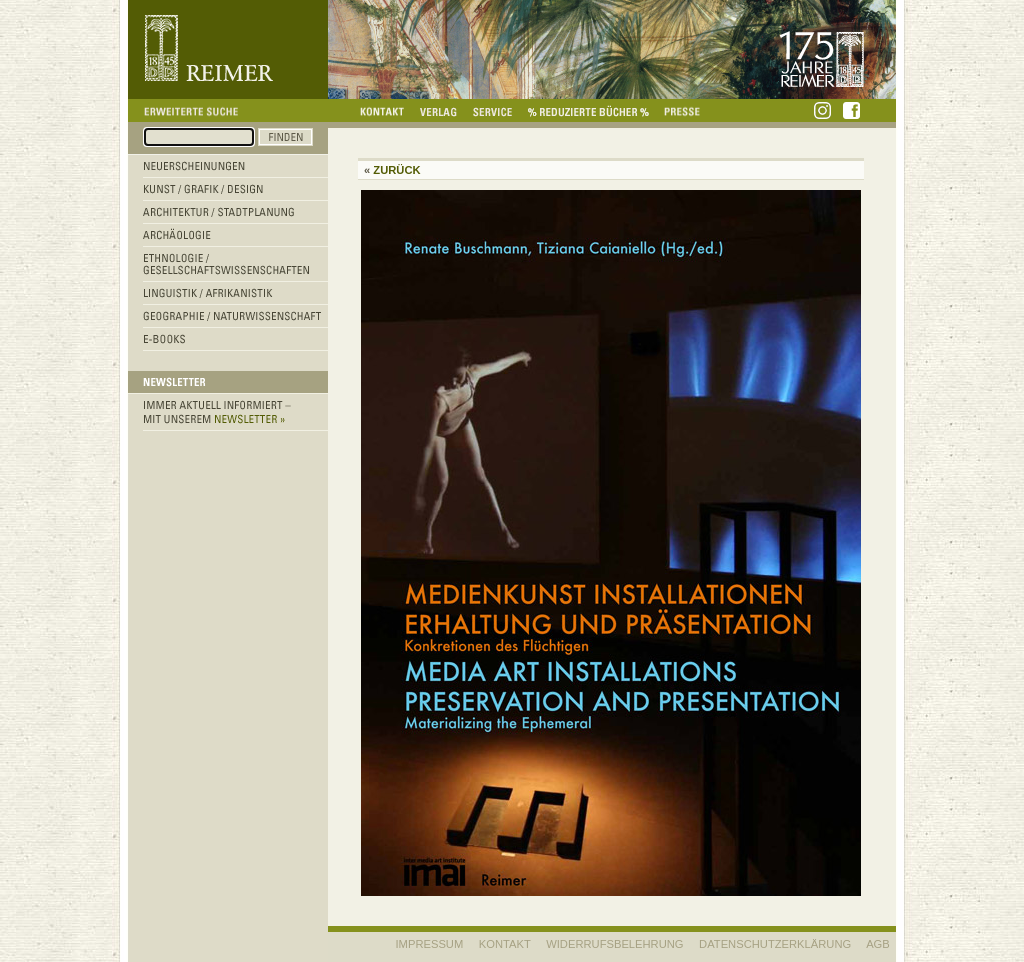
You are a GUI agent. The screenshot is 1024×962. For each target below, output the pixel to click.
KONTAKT (505, 944)
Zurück (396, 170)
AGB (878, 944)
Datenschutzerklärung (775, 944)
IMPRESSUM (430, 944)
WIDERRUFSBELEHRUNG (614, 944)
